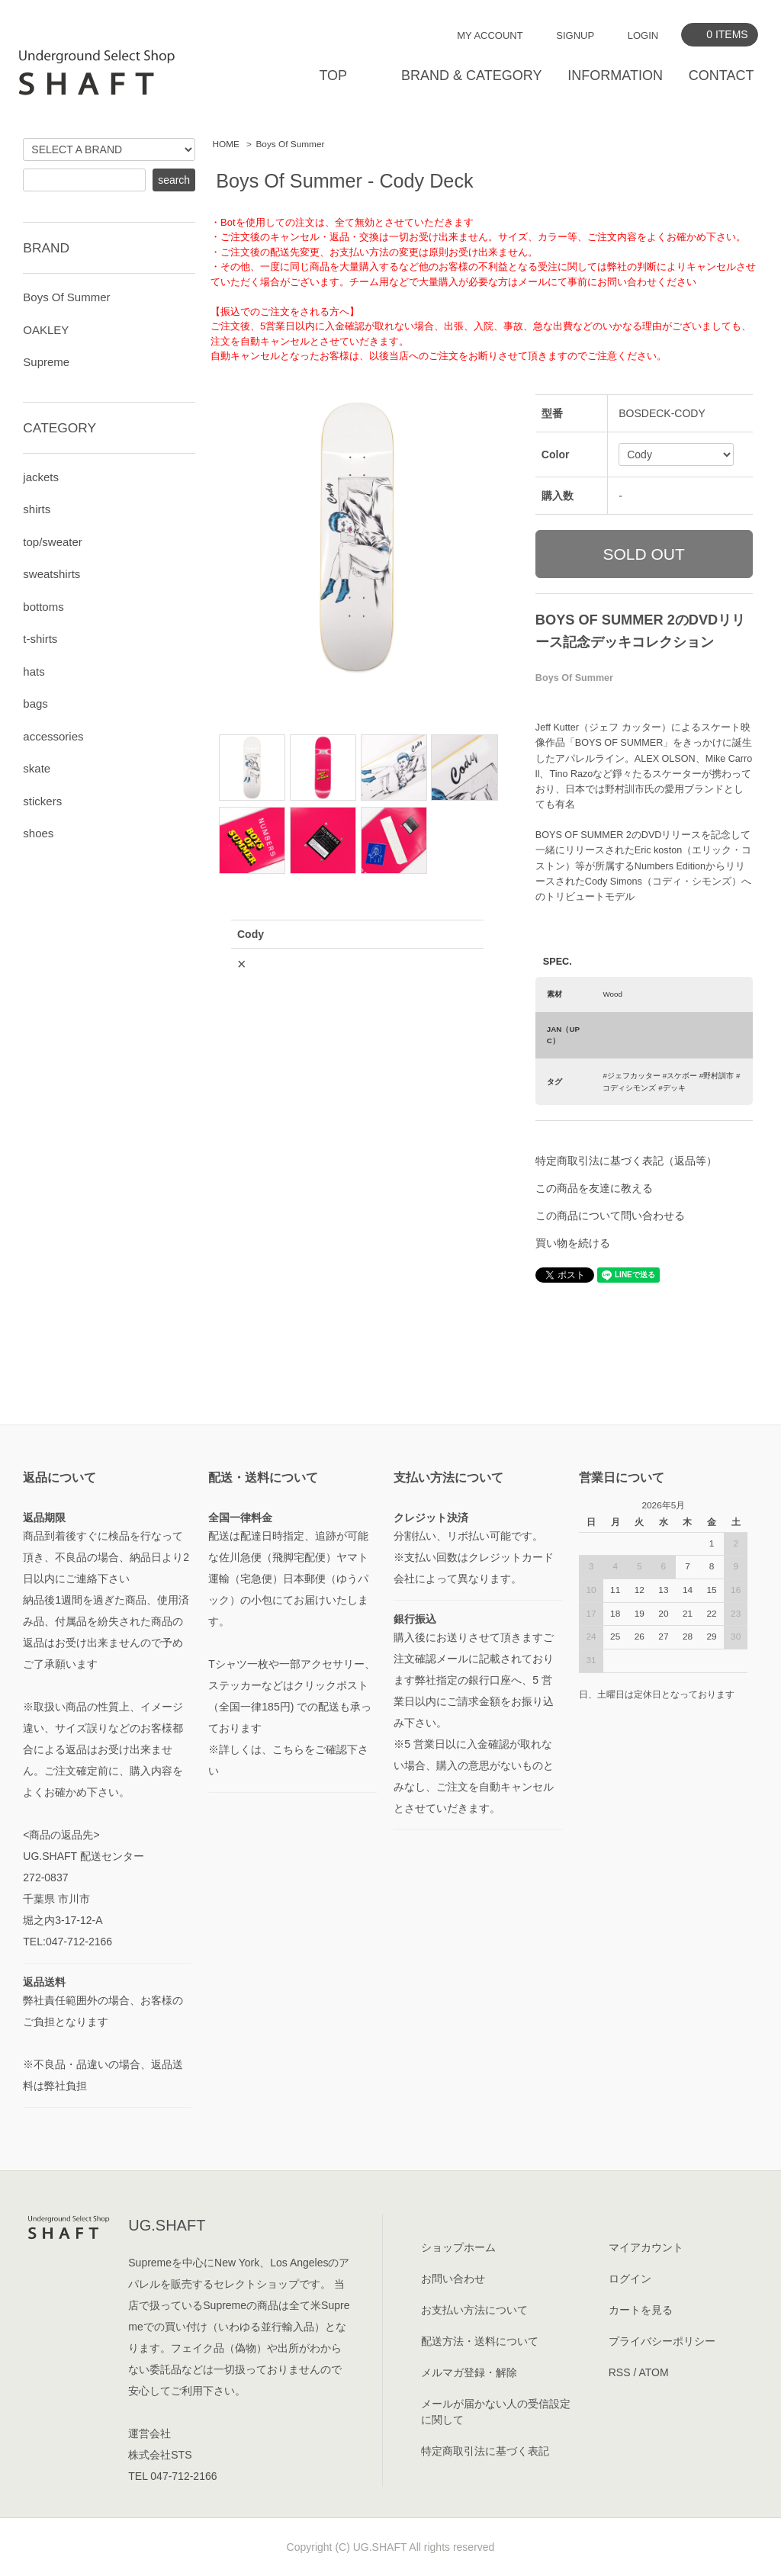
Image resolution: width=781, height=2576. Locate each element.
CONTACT (721, 75)
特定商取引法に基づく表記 (485, 2451)
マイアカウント (646, 2247)
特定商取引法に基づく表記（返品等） (626, 1161)
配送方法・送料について (479, 2341)
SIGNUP (575, 35)
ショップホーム (458, 2247)
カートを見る (641, 2310)
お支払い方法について (474, 2310)
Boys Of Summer (290, 144)
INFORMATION (615, 75)
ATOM (653, 2372)
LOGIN (643, 35)
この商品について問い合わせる (610, 1215)
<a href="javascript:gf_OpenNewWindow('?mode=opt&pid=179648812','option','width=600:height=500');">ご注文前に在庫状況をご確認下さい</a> (357, 1110)
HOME (225, 144)
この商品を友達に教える (594, 1188)
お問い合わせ (453, 2278)
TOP (333, 75)
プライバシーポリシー (662, 2341)
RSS (620, 2372)
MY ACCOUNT (489, 35)
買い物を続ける (572, 1243)
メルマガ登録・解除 (469, 2372)
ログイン (630, 2278)
